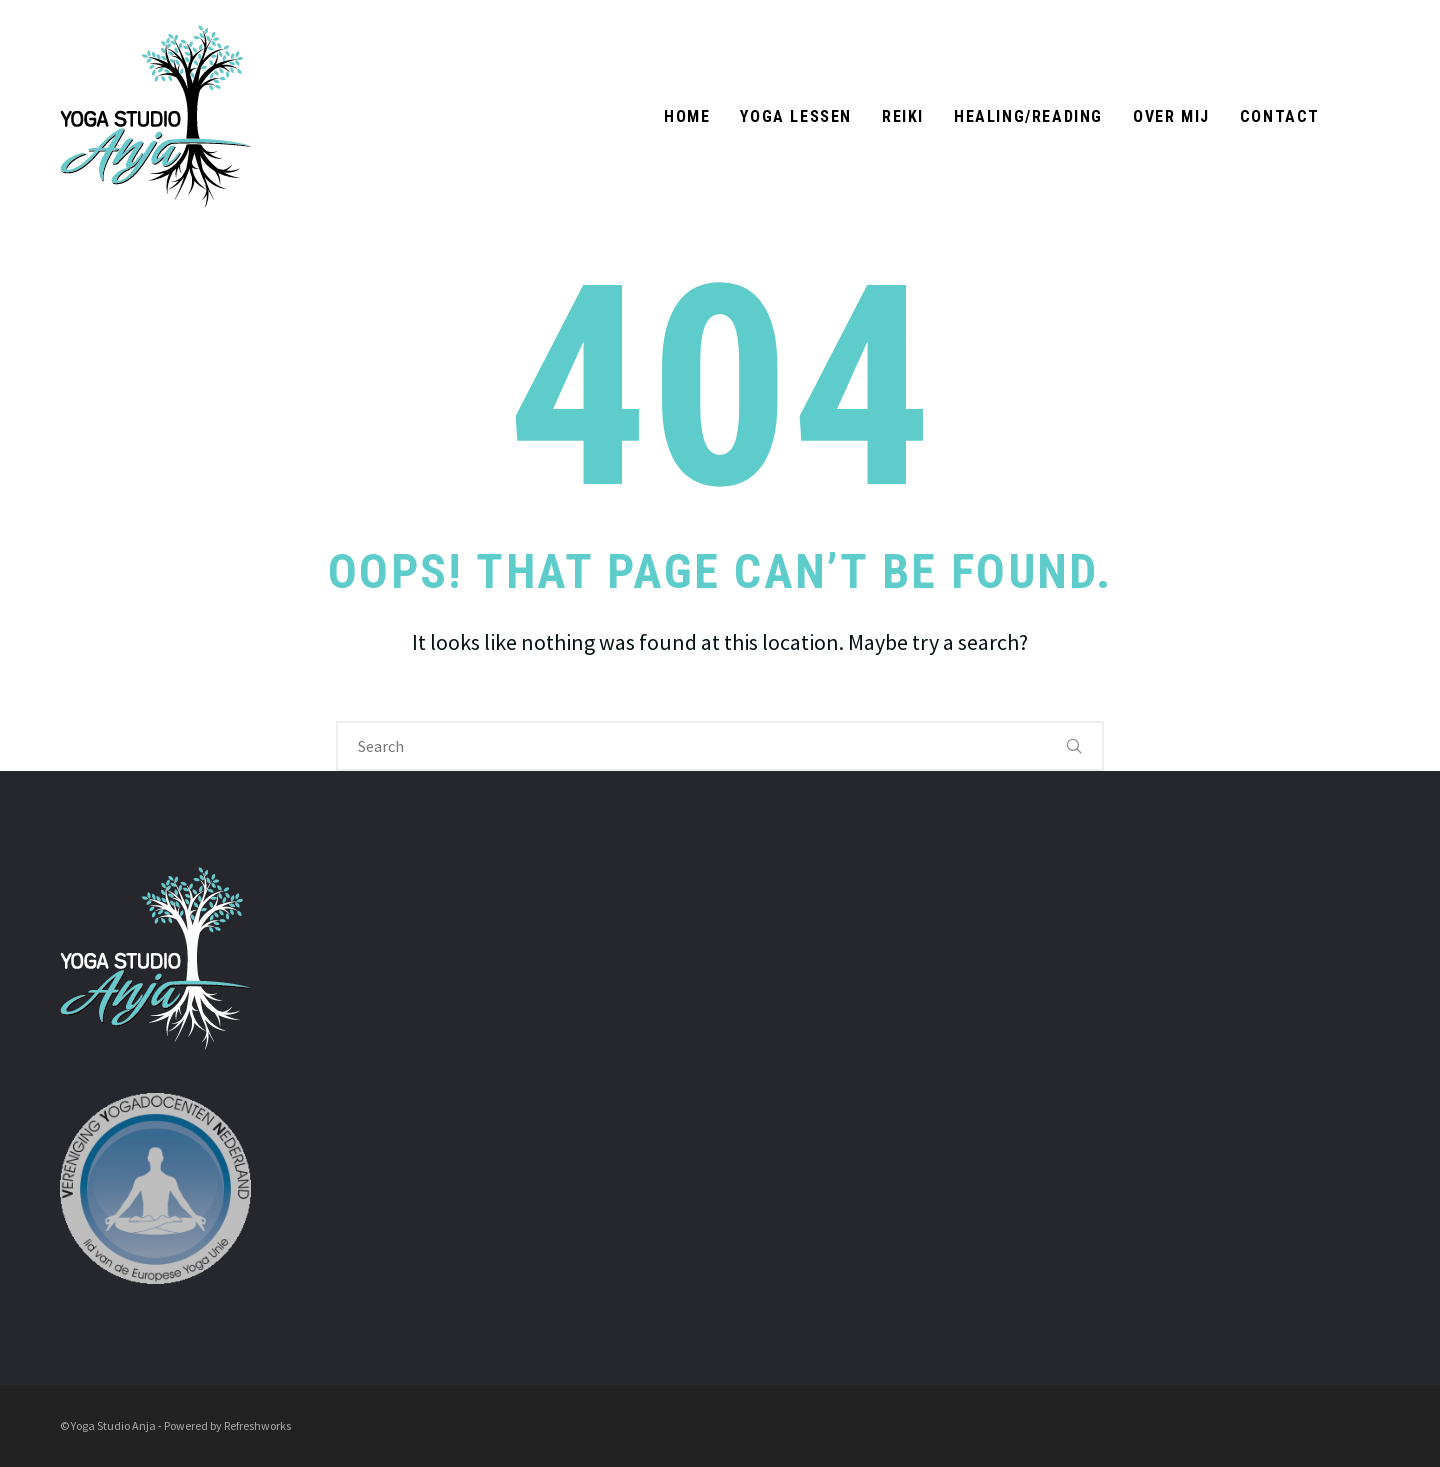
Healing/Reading (1028, 116)
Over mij (1171, 116)
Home (687, 116)
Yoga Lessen (796, 116)
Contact (1280, 116)
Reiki (903, 116)
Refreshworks (257, 1425)
